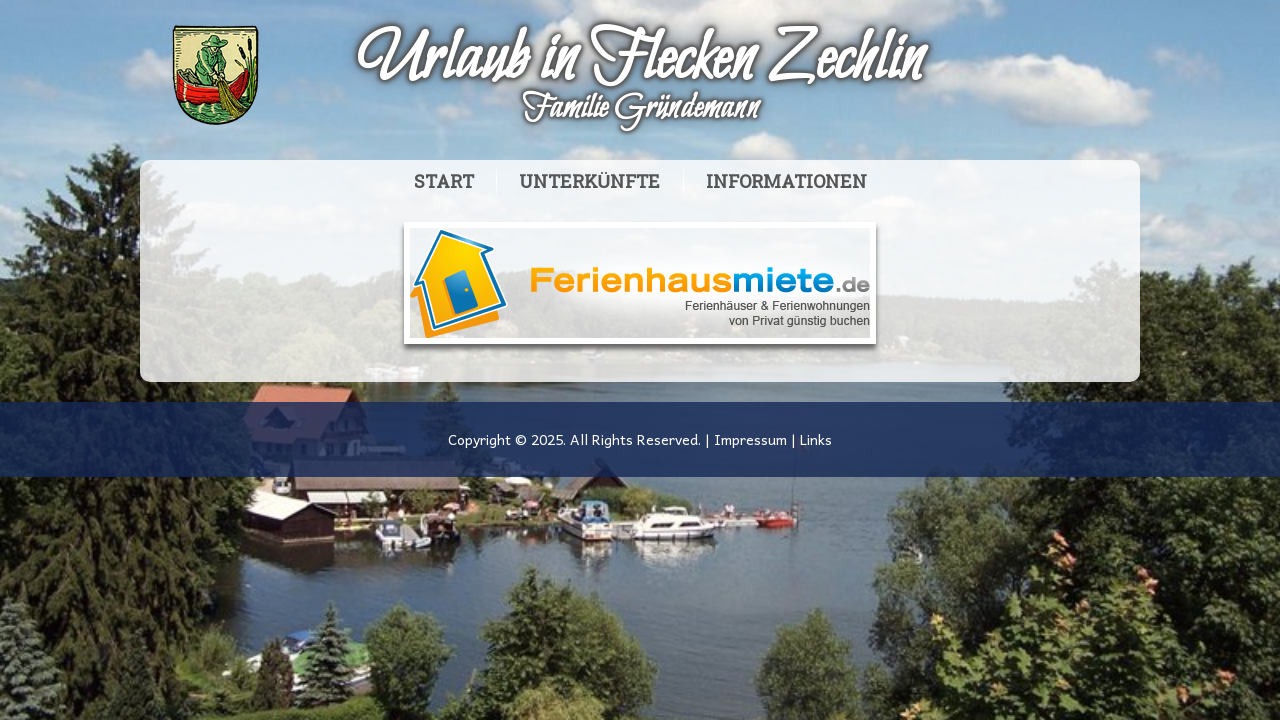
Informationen (786, 182)
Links (816, 439)
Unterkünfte (590, 182)
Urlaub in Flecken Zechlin (640, 61)
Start (444, 182)
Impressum (750, 439)
